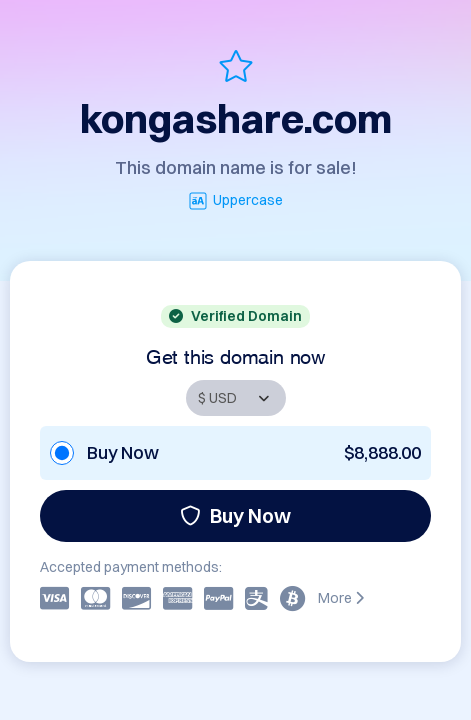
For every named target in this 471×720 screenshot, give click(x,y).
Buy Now (235, 515)
